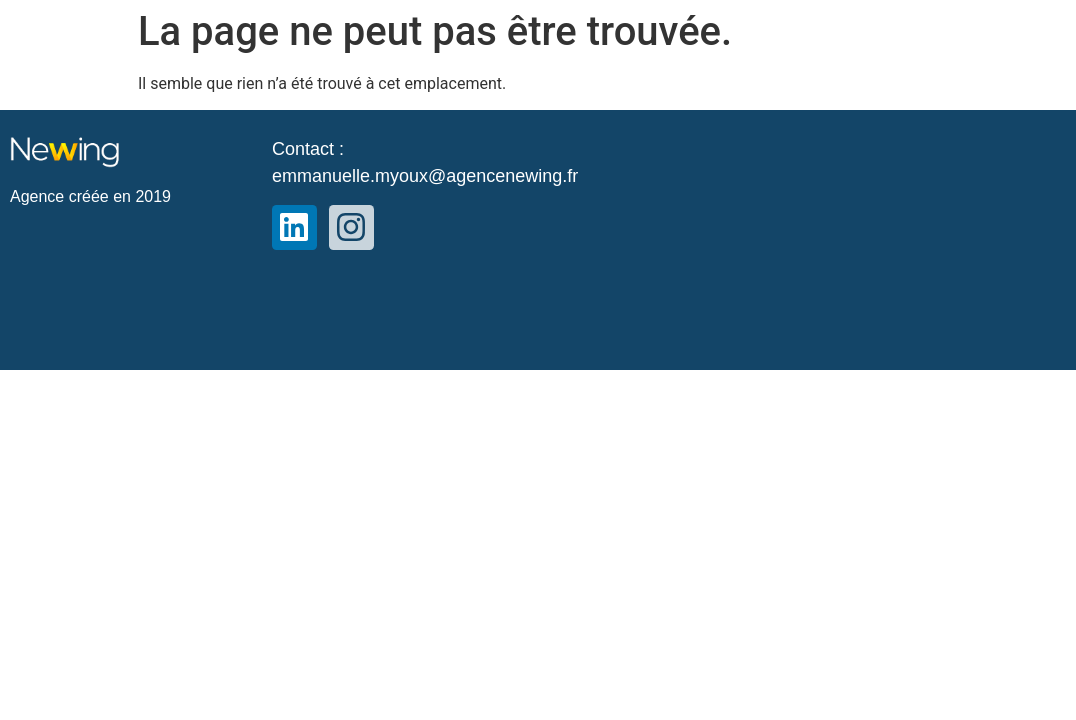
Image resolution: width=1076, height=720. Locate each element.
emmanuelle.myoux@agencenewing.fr (425, 176)
